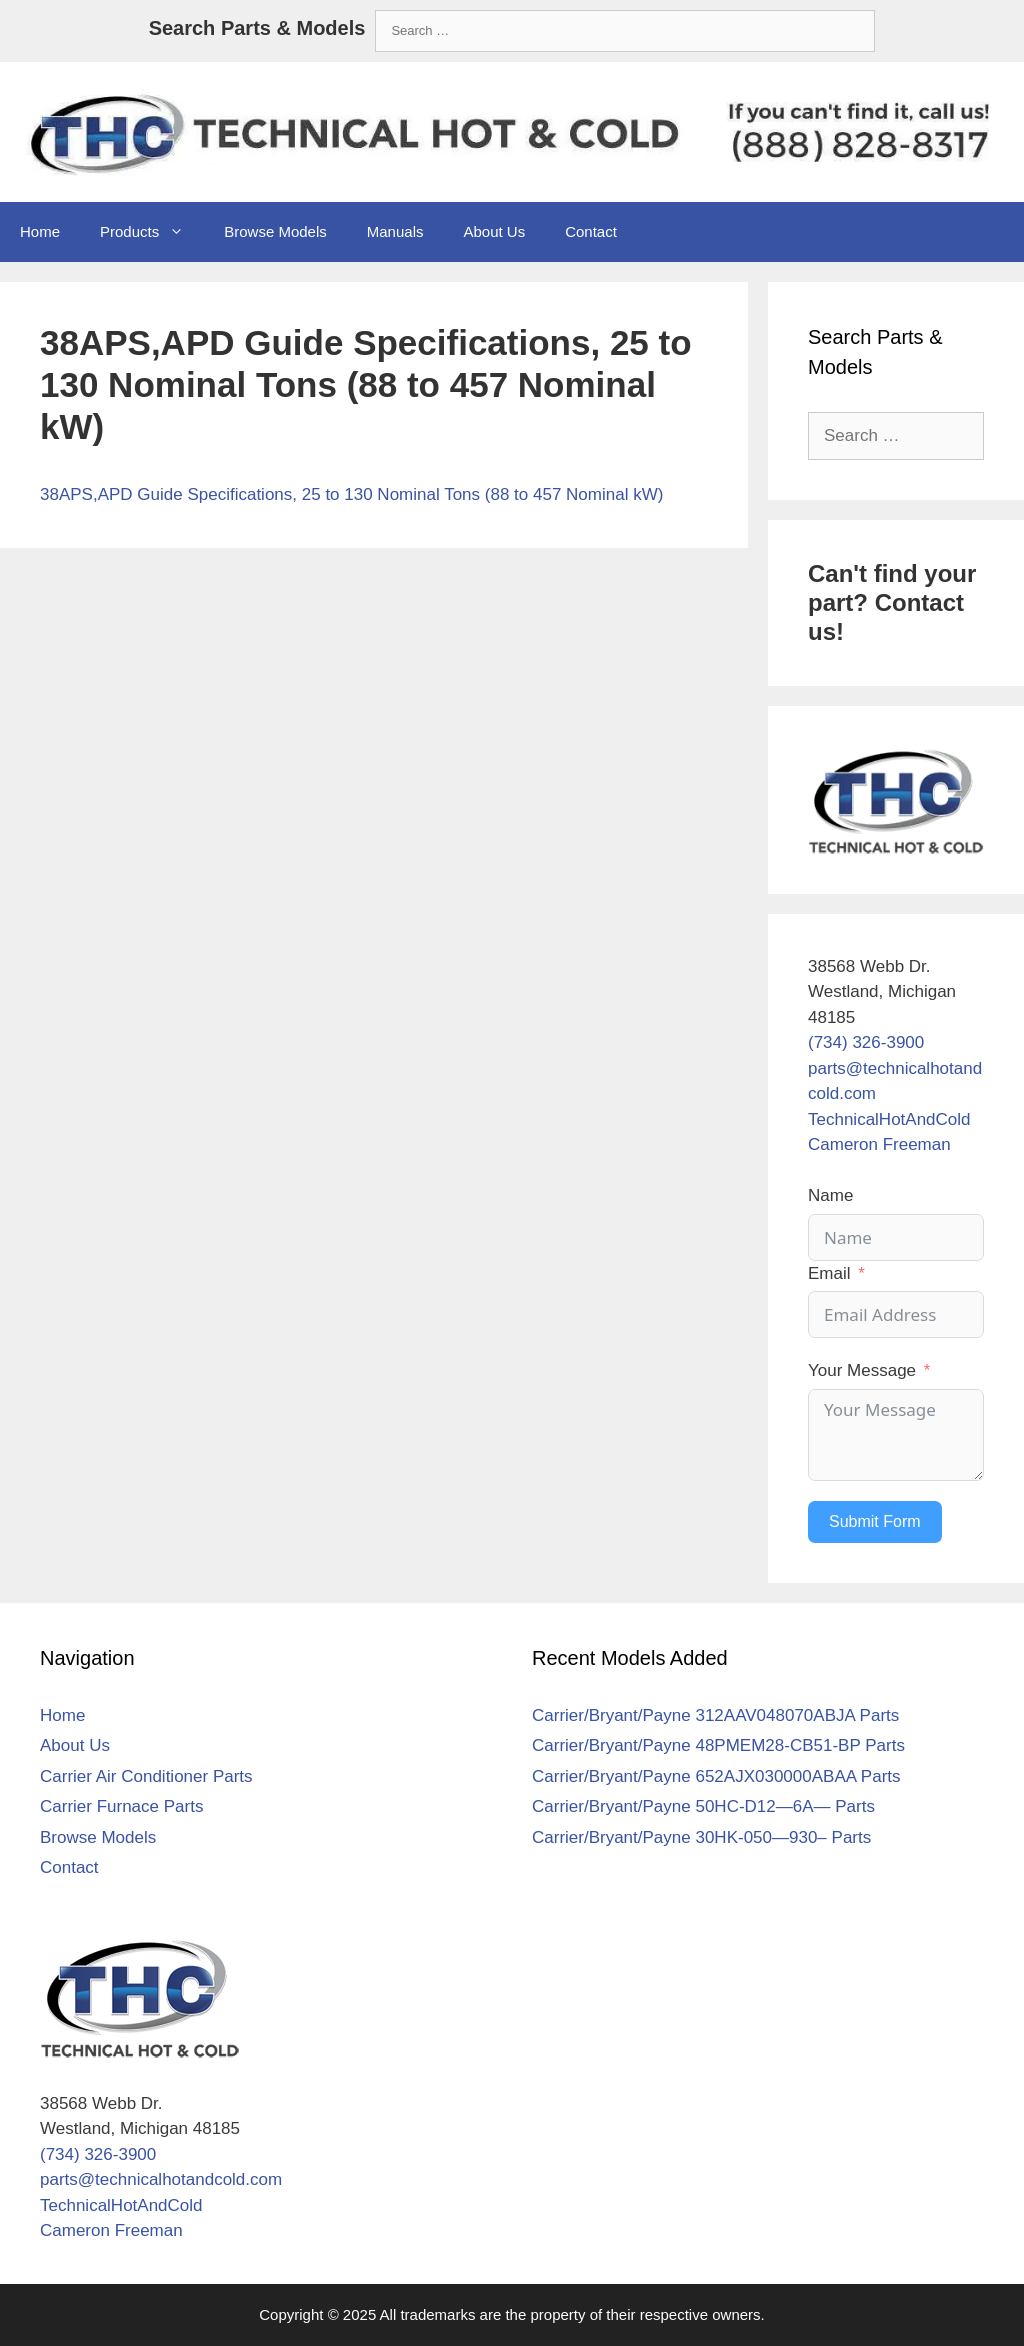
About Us (494, 231)
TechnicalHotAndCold (889, 1119)
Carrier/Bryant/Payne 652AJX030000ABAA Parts (716, 1776)
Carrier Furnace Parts (121, 1806)
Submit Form (875, 1521)
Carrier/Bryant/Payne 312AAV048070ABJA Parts (715, 1715)
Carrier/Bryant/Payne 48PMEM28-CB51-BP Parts (718, 1745)
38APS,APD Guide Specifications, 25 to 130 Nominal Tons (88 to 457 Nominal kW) (351, 494)
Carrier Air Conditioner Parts (146, 1776)
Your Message (862, 1370)
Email (829, 1273)
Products (152, 232)
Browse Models (275, 231)
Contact (591, 231)
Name (830, 1195)
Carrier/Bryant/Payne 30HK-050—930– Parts (701, 1837)
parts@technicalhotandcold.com (161, 2179)
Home (40, 231)
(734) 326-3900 (866, 1042)
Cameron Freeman (879, 1144)
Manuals (395, 231)
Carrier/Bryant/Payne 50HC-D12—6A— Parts (703, 1806)
